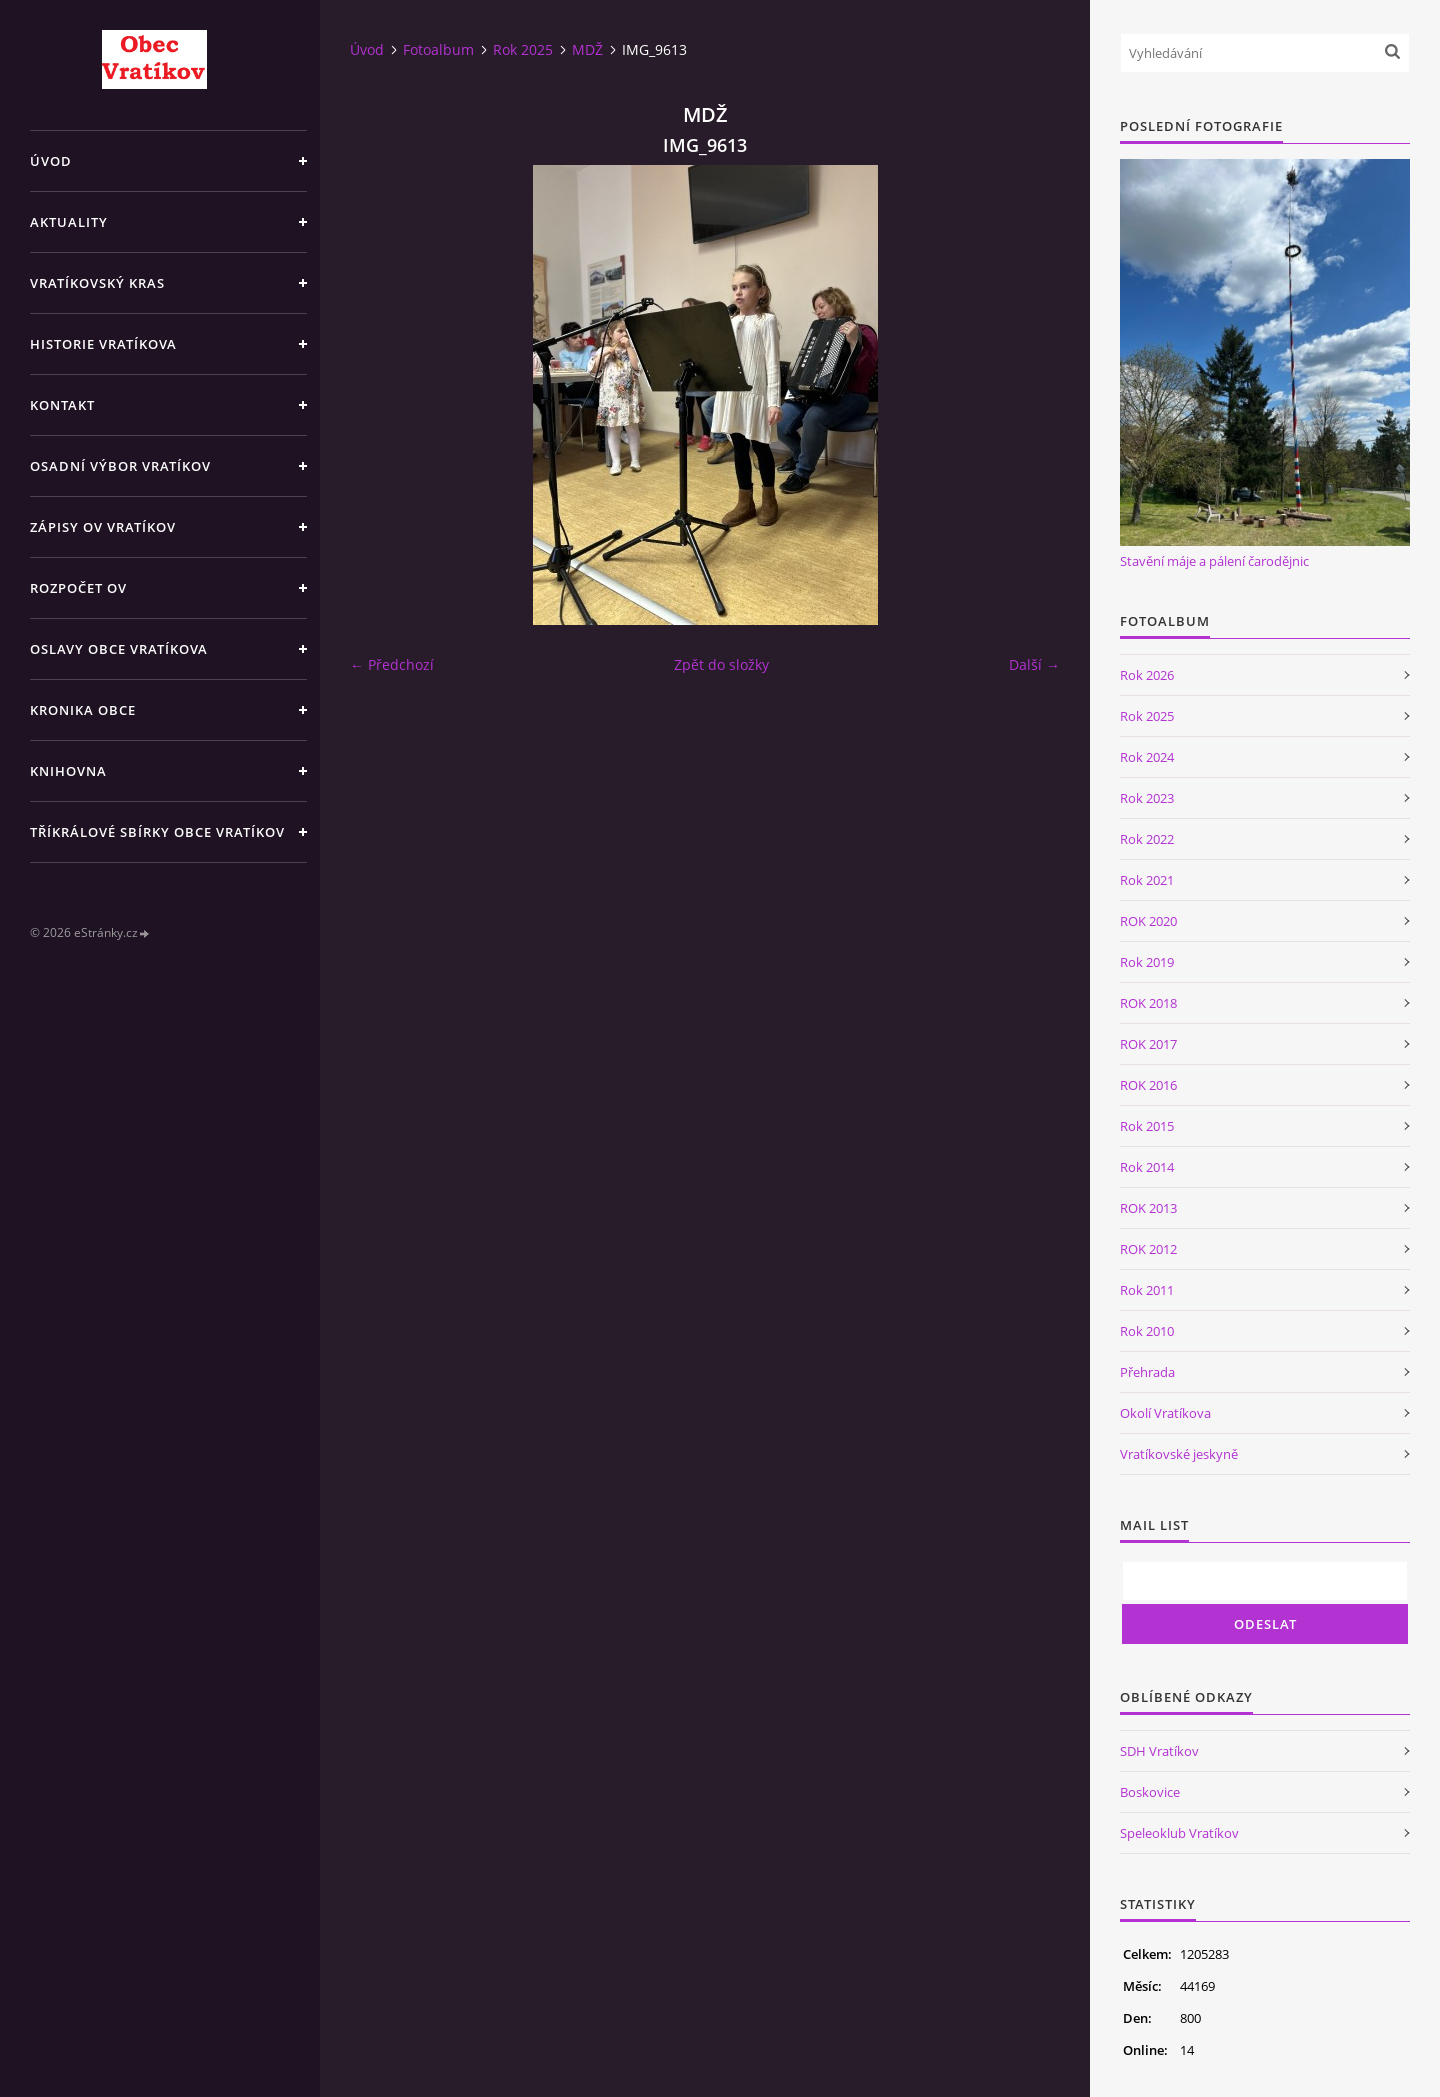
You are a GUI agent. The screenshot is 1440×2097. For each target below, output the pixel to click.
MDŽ (587, 49)
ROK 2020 (1148, 921)
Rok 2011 (1147, 1290)
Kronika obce (83, 710)
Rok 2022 (1147, 839)
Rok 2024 (1147, 757)
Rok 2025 (523, 49)
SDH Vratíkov (1159, 1751)
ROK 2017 (1148, 1044)
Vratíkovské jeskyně (1179, 1454)
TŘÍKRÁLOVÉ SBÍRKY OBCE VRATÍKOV (157, 832)
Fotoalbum (438, 49)
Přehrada (1147, 1372)
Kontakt (62, 405)
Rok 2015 (1147, 1126)
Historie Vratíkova (103, 344)
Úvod (51, 161)
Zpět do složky (721, 664)
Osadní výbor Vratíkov (120, 466)
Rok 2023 (1147, 798)
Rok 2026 (1147, 675)
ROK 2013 (1148, 1208)
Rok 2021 (1147, 880)
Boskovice (1150, 1792)
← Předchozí (392, 664)
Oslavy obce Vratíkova (119, 649)
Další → (1034, 664)
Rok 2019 (1147, 962)
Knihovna (68, 771)
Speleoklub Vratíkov (1179, 1833)
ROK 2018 (1148, 1003)
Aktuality (69, 222)
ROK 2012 (1148, 1249)
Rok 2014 (1147, 1167)
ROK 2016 (1148, 1085)
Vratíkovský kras (97, 283)
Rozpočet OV (78, 588)
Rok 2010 (1147, 1331)
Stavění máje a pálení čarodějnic (1214, 561)
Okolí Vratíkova (1165, 1413)
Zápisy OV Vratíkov (103, 527)
